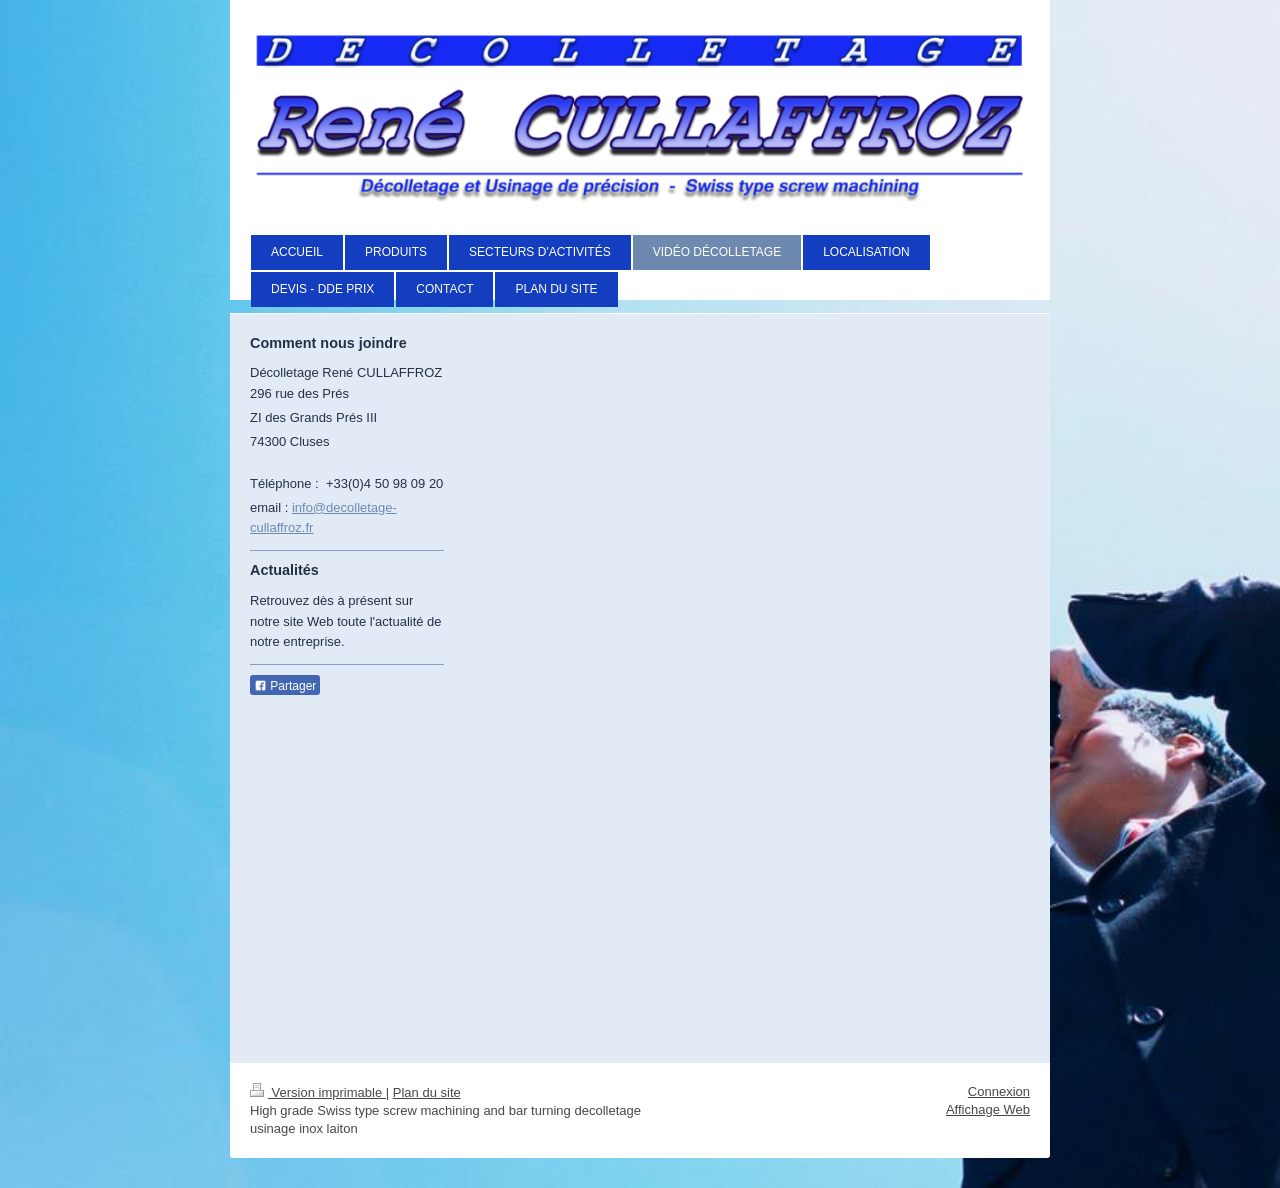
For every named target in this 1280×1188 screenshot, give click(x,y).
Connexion (999, 1091)
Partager (285, 686)
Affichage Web (988, 1109)
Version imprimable (318, 1092)
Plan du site (427, 1092)
